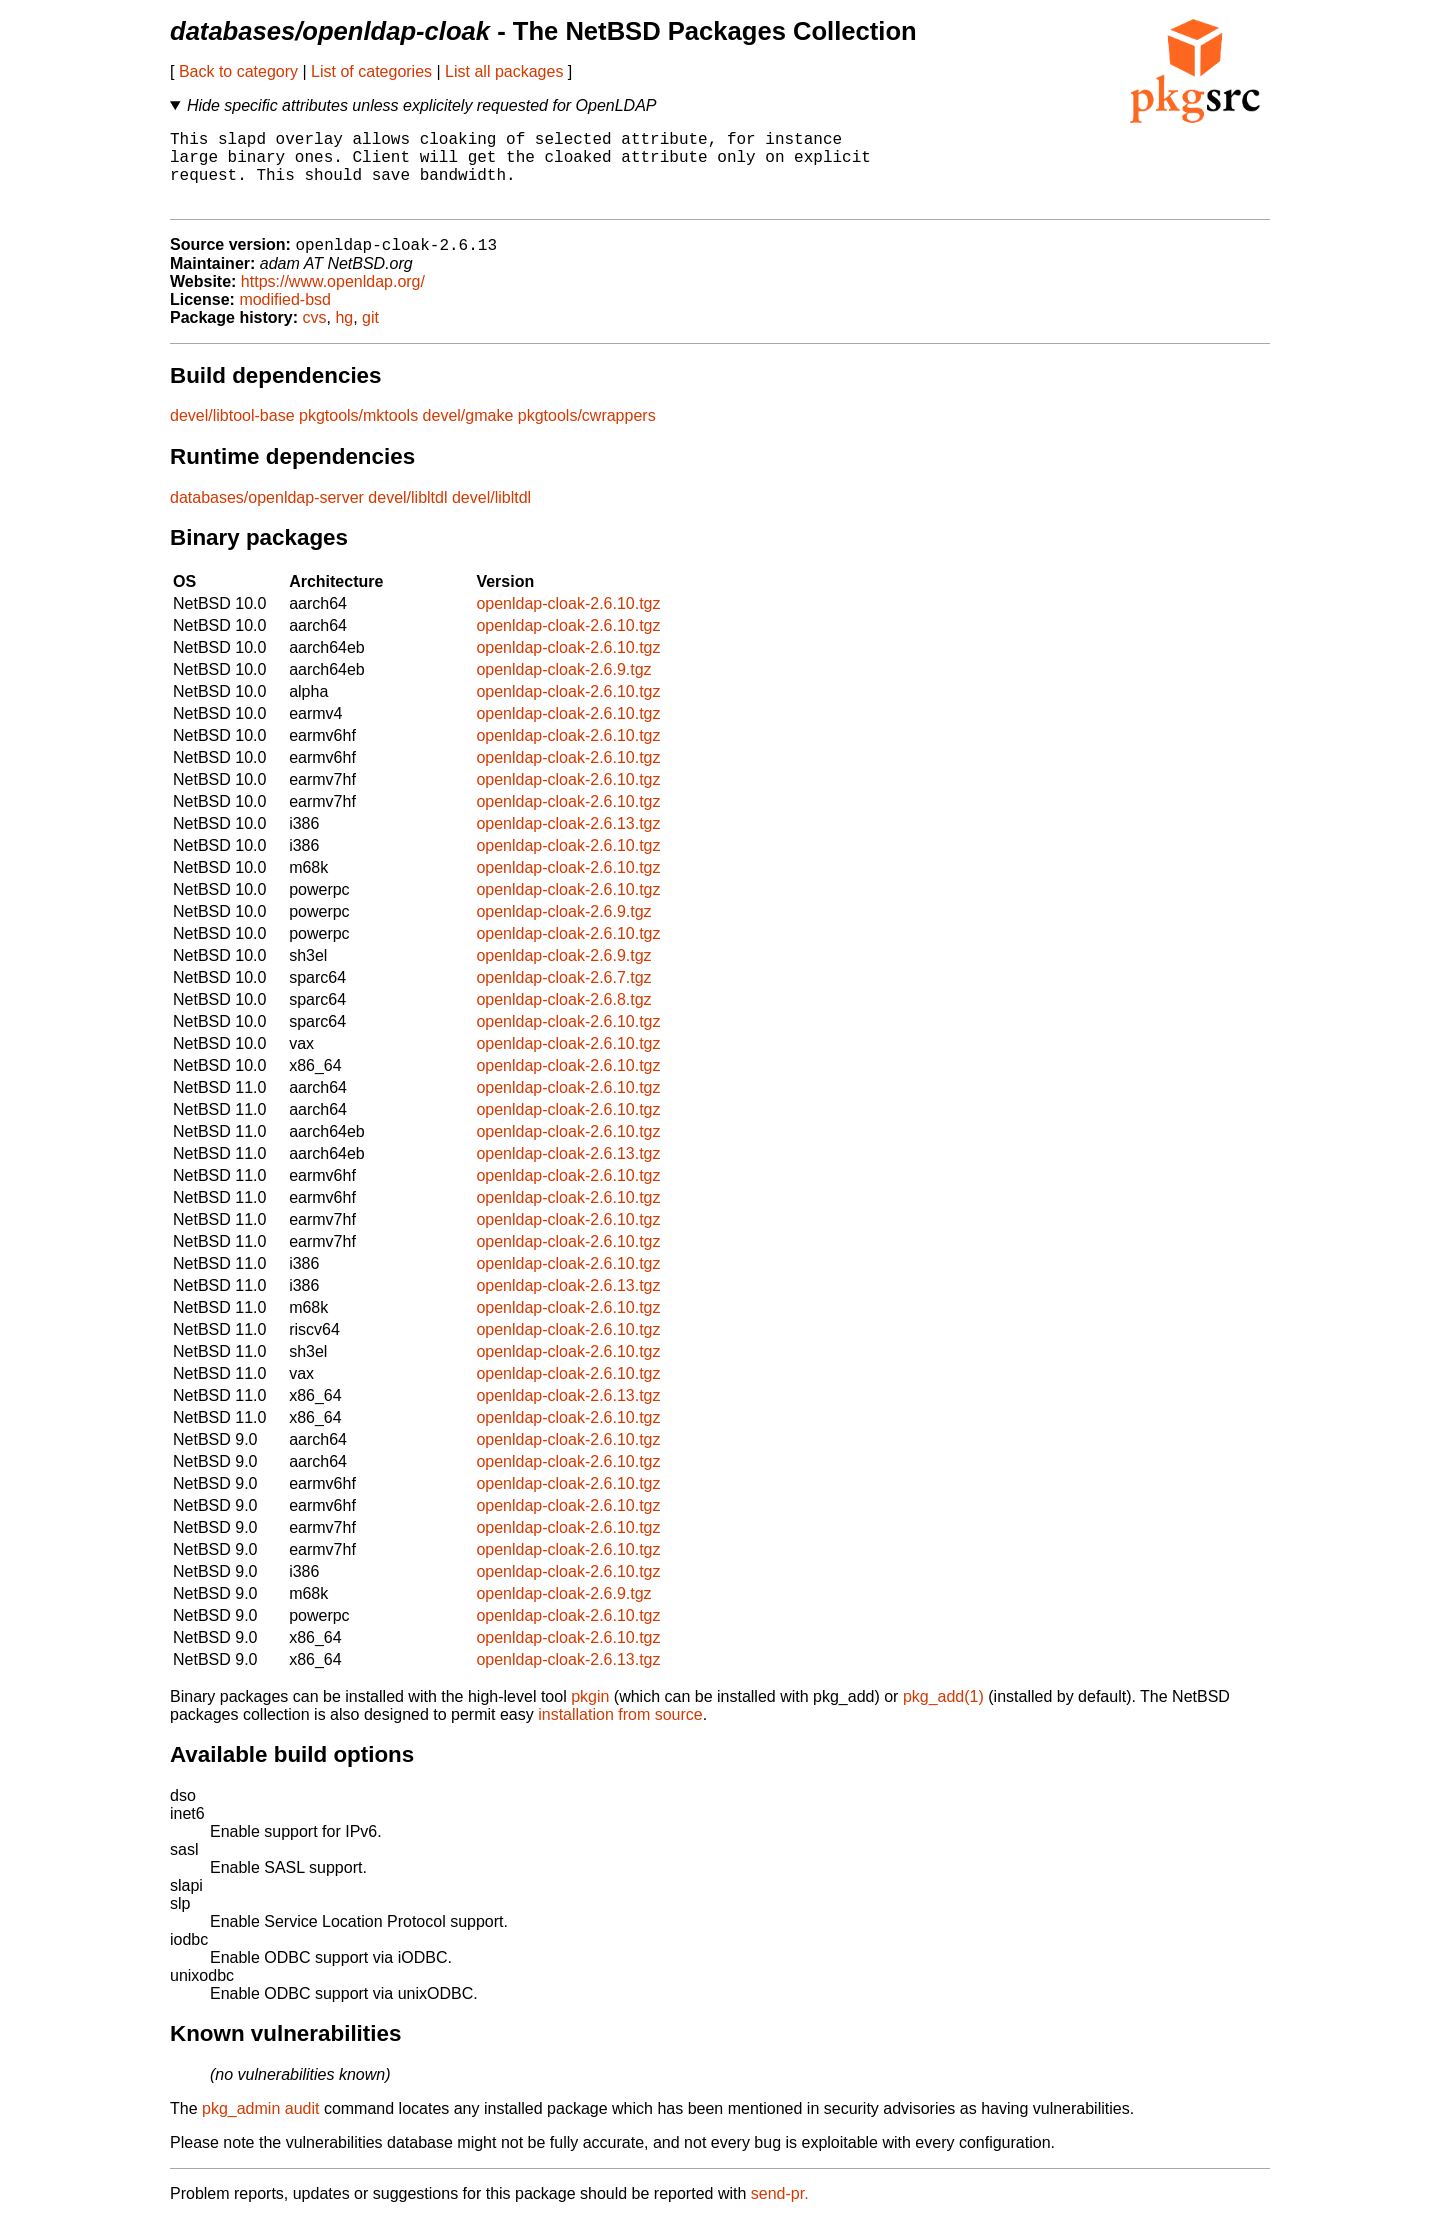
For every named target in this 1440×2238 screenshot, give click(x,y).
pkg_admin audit (260, 2127)
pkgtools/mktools (358, 434)
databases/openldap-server (267, 516)
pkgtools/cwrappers (587, 434)
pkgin (590, 1715)
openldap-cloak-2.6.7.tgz (563, 996)
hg (344, 336)
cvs (315, 336)
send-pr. (780, 2212)
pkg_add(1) (943, 1715)
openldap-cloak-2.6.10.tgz (568, 622)
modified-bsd (285, 318)
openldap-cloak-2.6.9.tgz (563, 688)
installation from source (620, 1733)
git (370, 336)
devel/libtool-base (232, 434)
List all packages (504, 71)
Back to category (238, 71)
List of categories (371, 71)
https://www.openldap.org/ (333, 300)
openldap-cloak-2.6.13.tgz (568, 842)
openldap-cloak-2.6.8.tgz (563, 1018)
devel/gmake (468, 434)
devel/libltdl (407, 516)
